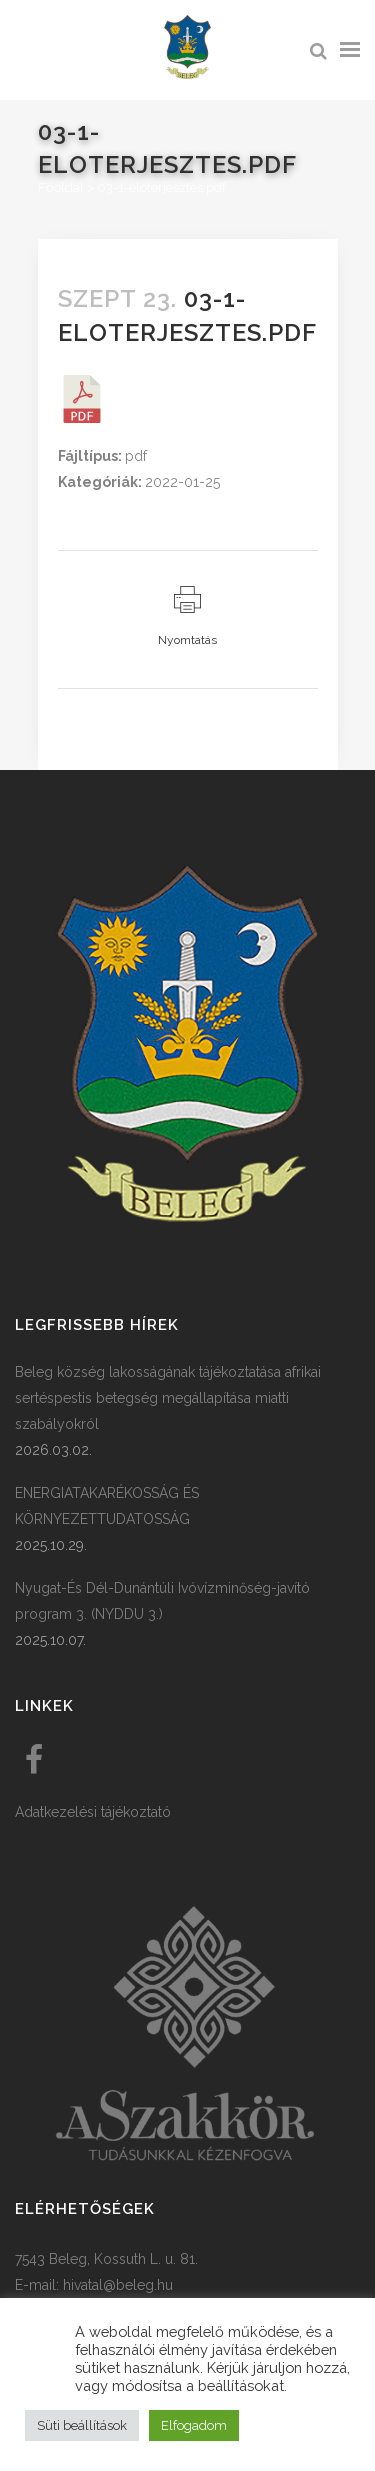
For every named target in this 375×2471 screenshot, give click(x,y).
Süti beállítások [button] (82, 2425)
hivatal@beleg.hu (118, 2285)
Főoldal (61, 187)
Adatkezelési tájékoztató (93, 1812)
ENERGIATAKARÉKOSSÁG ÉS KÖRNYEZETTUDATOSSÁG (107, 1506)
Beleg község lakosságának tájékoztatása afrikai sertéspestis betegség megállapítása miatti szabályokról (168, 1398)
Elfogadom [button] (194, 2425)
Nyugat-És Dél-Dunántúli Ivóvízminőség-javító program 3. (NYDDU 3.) (162, 1601)
